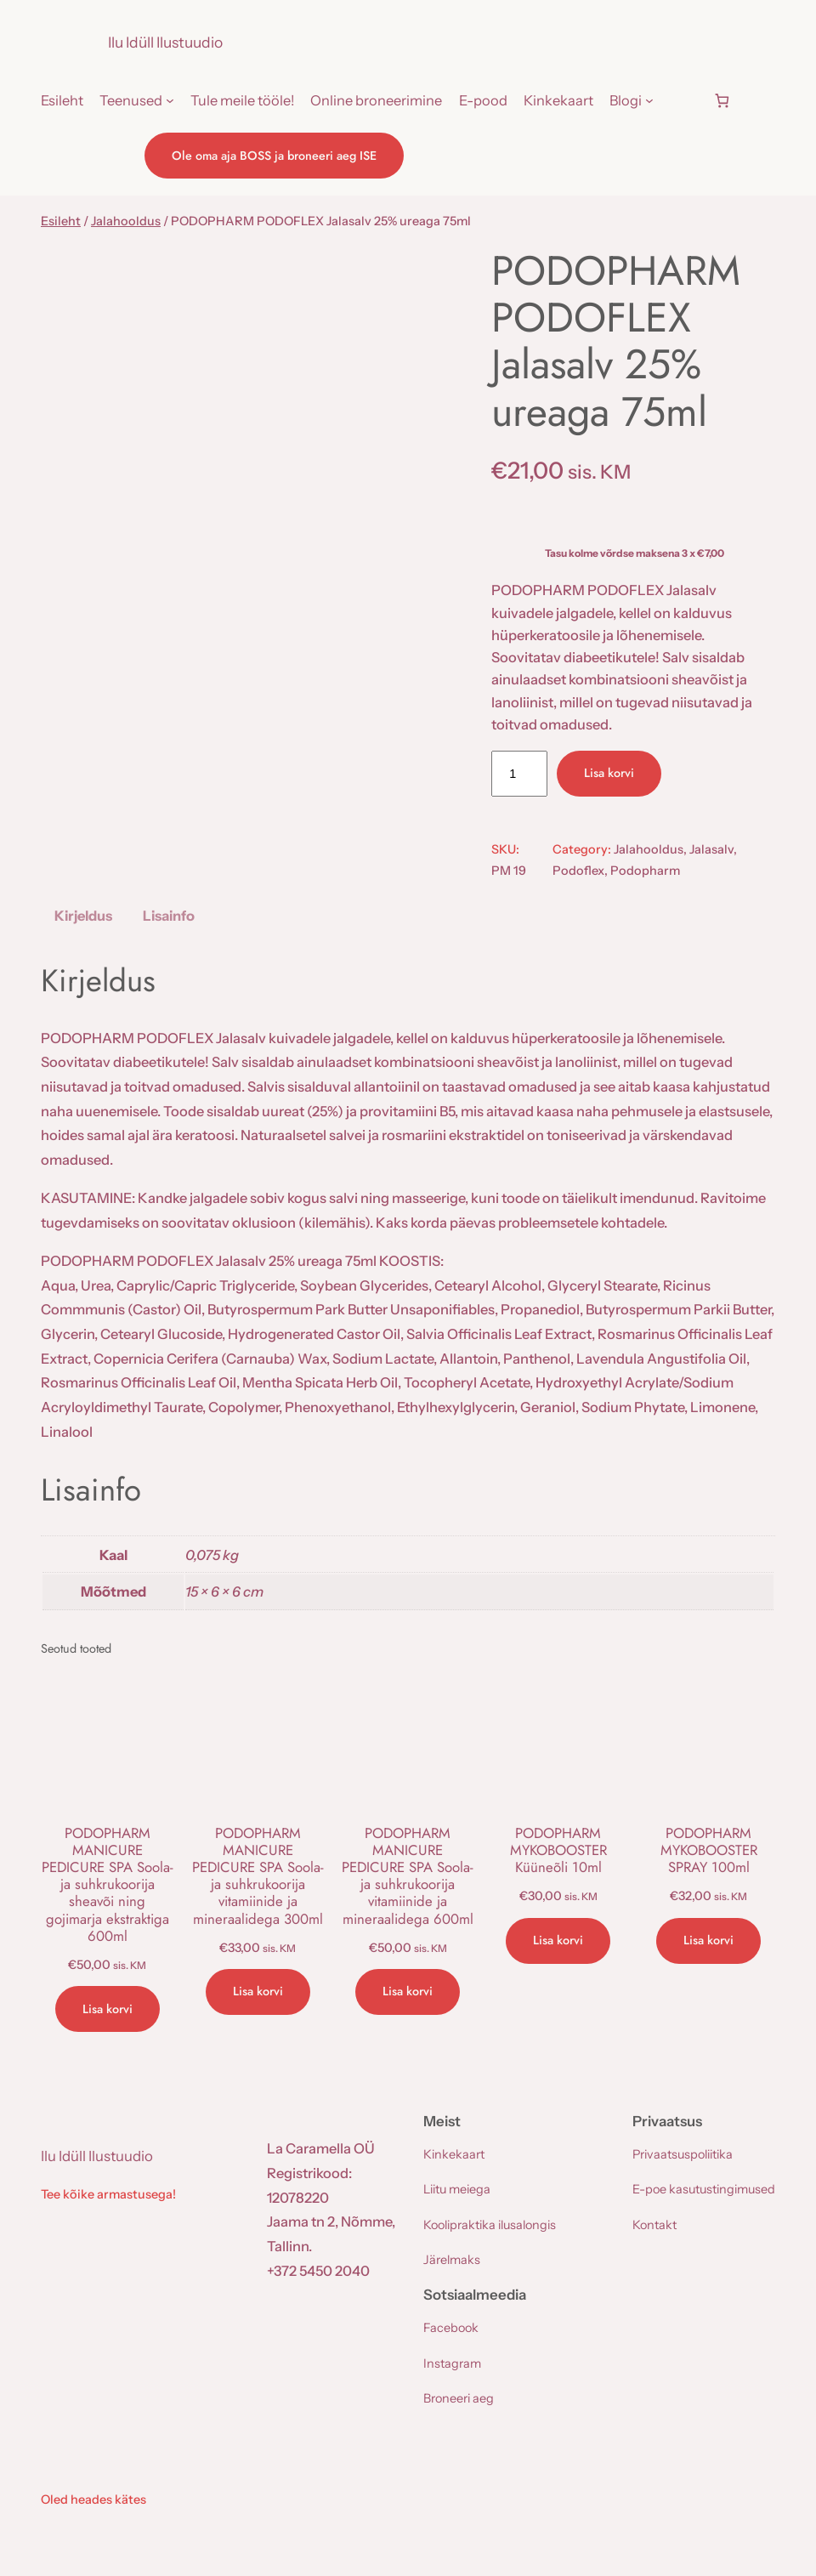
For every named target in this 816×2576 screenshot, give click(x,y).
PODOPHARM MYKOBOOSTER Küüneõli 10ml (558, 1849)
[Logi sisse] (682, 100)
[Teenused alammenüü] (170, 100)
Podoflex (578, 870)
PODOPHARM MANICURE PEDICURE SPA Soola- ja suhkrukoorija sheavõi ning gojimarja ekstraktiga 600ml (107, 1884)
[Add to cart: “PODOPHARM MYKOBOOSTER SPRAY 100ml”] (708, 1941)
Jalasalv (711, 849)
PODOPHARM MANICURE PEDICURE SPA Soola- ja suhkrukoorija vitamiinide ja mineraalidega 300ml (258, 1875)
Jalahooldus (126, 221)
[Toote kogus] (519, 774)
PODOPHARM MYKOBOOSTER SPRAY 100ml (708, 1849)
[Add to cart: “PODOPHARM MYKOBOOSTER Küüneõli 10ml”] (558, 1941)
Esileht (61, 221)
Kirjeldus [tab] (83, 915)
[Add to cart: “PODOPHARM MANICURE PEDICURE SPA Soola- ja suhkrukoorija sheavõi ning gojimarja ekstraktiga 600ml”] (107, 2009)
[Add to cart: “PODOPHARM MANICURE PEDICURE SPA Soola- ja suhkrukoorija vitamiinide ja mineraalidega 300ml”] (258, 1992)
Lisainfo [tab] (169, 915)
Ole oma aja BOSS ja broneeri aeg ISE (274, 155)
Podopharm (645, 870)
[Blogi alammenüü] (649, 100)
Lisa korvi (609, 772)
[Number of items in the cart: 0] (722, 100)
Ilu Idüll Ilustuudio (165, 42)
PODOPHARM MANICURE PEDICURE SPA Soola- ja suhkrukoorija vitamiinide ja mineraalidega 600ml (407, 1875)
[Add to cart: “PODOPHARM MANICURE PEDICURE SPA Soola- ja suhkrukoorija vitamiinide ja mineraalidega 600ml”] (407, 1992)
